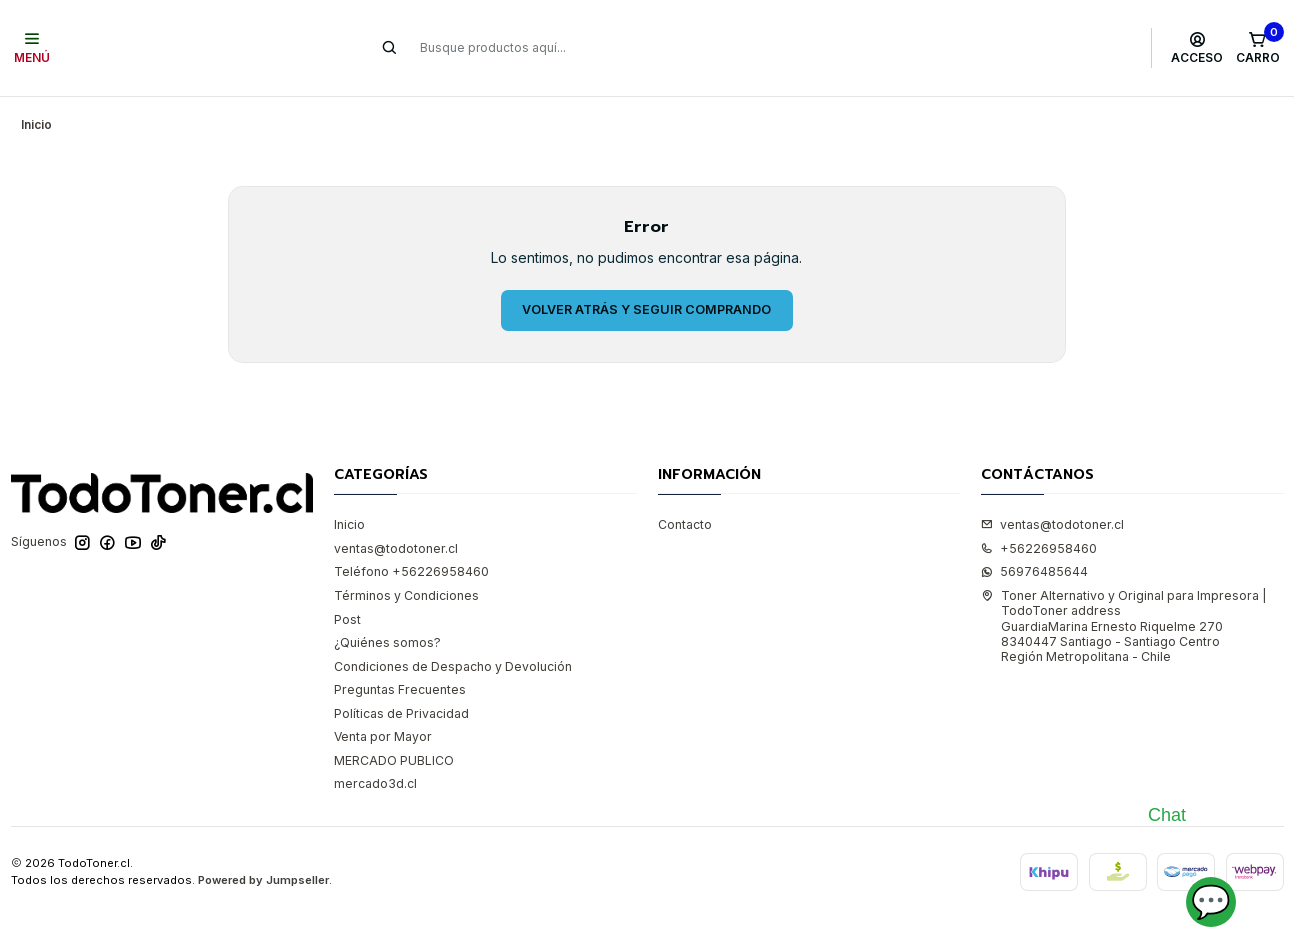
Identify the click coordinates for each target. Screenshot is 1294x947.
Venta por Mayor (383, 727)
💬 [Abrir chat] (1211, 901)
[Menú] (32, 48)
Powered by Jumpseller (263, 871)
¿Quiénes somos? (387, 633)
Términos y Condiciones (406, 586)
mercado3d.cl (375, 774)
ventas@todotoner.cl (396, 539)
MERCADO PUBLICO (394, 751)
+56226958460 (1039, 539)
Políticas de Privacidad (401, 704)
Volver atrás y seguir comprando (646, 300)
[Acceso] (1197, 48)
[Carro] (1257, 48)
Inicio (349, 515)
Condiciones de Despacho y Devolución (453, 657)
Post (347, 610)
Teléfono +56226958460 (411, 562)
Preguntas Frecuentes (400, 680)
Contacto (685, 515)
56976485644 (1034, 562)
